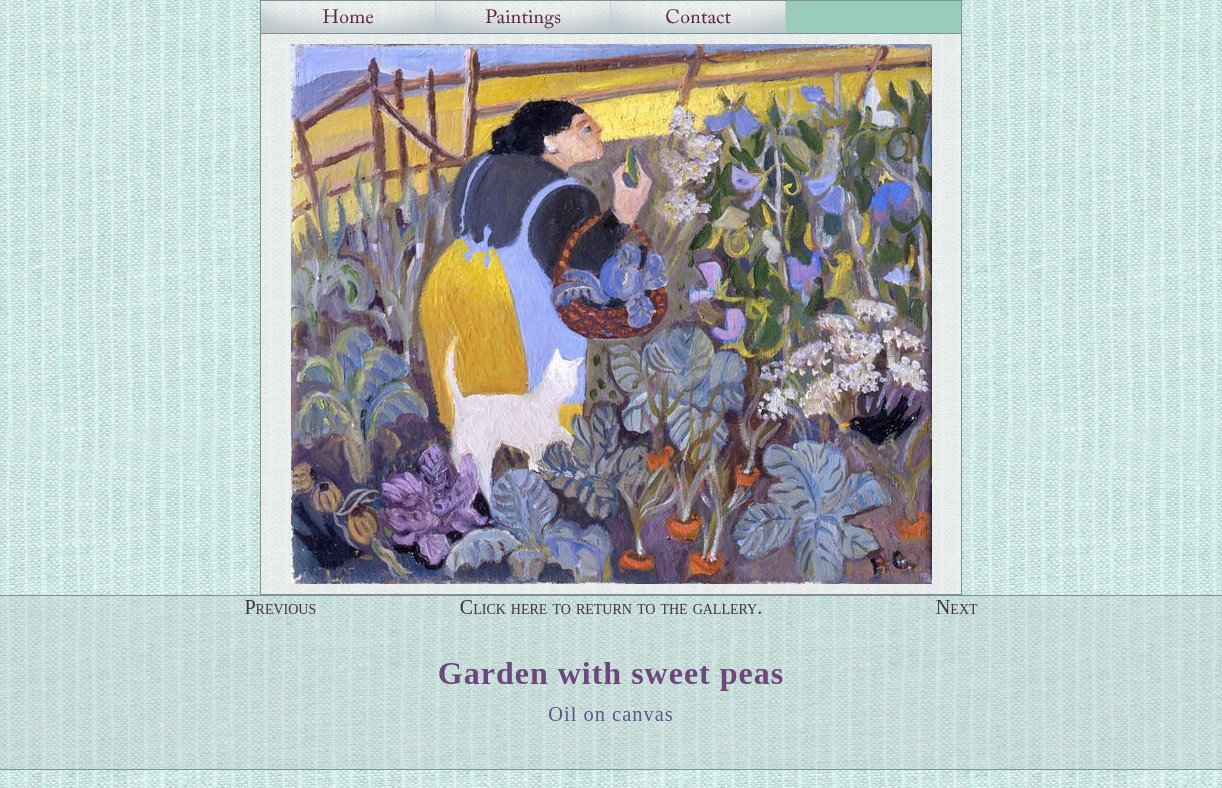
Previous (280, 607)
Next (957, 607)
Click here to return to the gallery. (611, 607)
